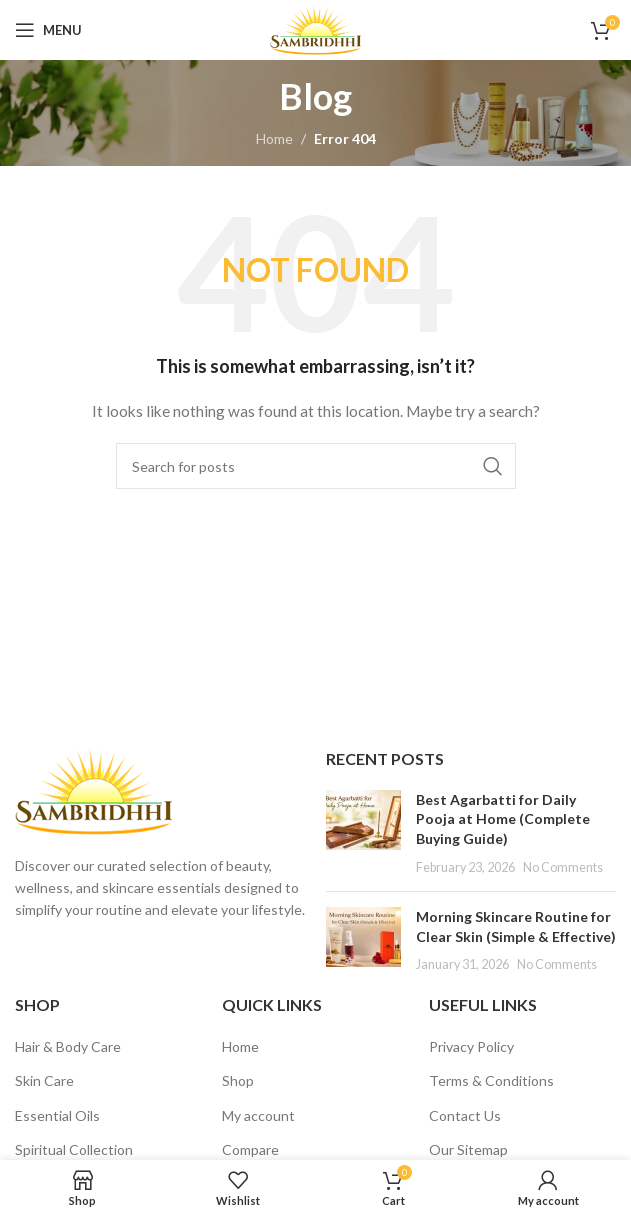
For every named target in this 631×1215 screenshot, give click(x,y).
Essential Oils (57, 1115)
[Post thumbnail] (363, 833)
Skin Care (44, 1080)
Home (274, 138)
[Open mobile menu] (48, 30)
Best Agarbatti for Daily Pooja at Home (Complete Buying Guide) (503, 819)
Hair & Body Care (68, 1046)
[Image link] (93, 789)
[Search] (316, 466)
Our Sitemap (468, 1149)
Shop (238, 1080)
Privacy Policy (471, 1046)
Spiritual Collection (74, 1149)
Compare (250, 1149)
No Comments (563, 867)
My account (258, 1115)
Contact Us (465, 1115)
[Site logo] (315, 28)
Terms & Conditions (491, 1080)
